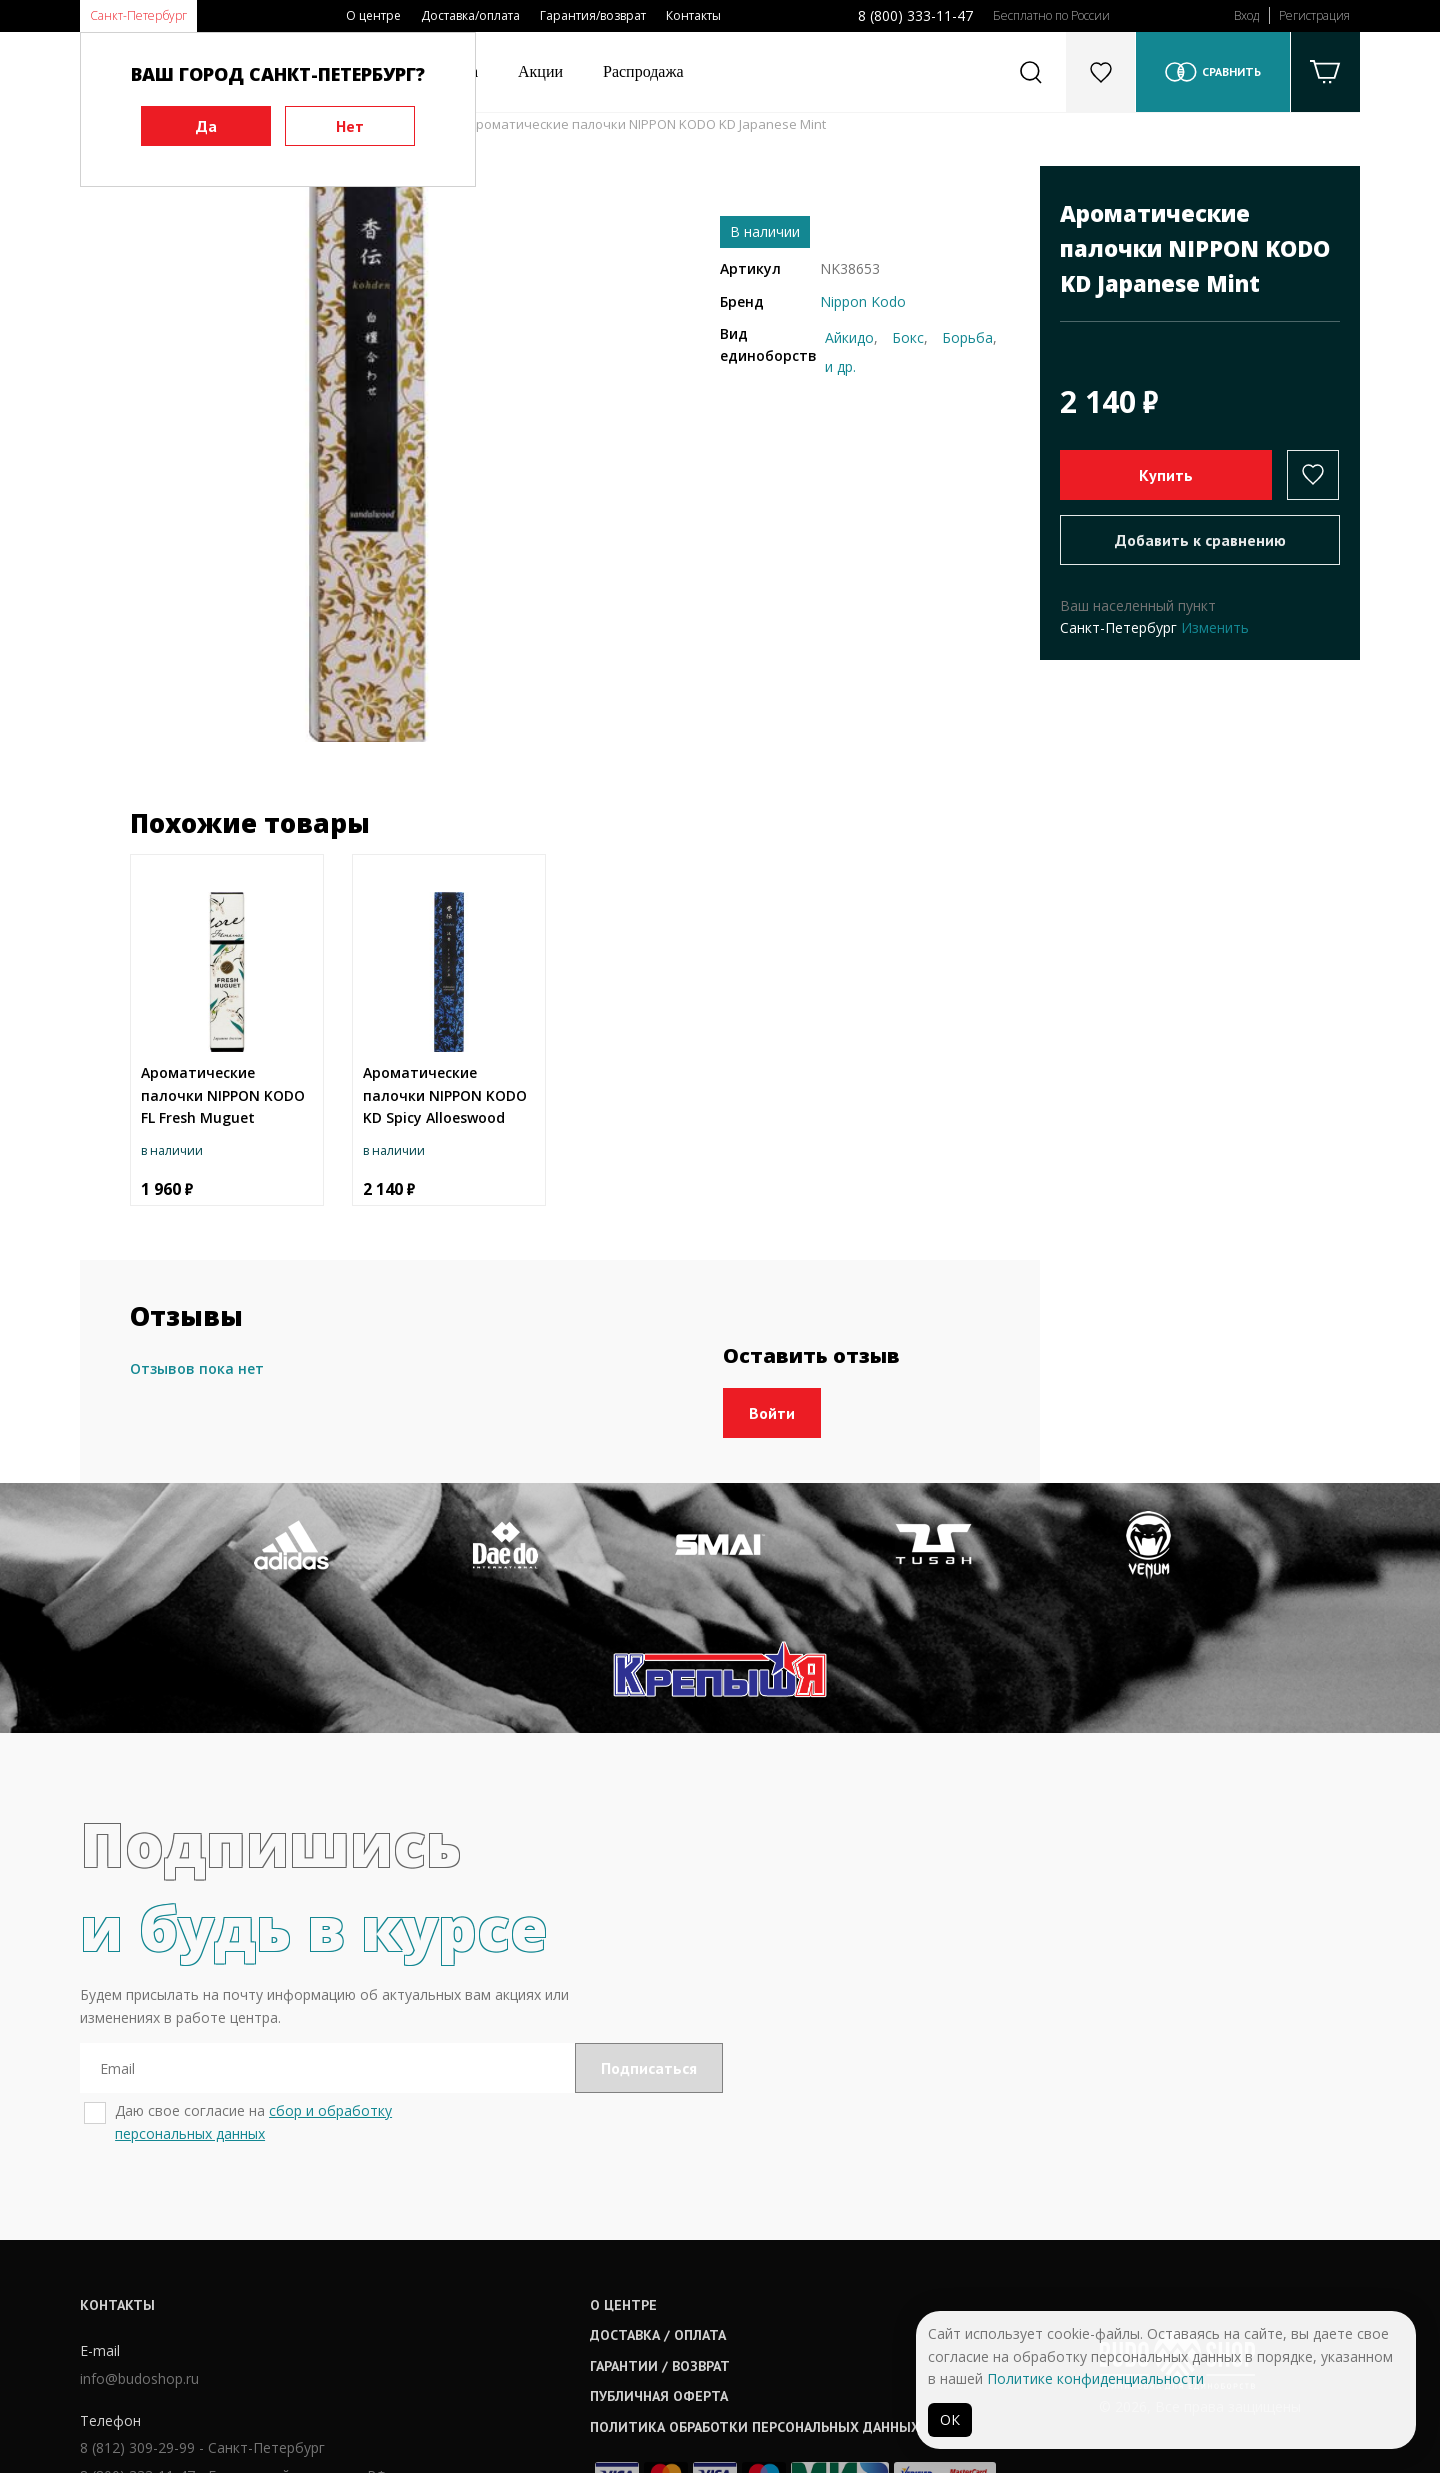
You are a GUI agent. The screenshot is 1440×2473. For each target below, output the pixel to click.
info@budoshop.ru (139, 2251)
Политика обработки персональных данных (757, 2300)
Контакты (693, 15)
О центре (373, 15)
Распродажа (643, 71)
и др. (840, 366)
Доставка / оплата (660, 2209)
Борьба (967, 337)
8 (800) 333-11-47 (915, 15)
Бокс (908, 337)
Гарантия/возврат (593, 15)
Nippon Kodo (863, 301)
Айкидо (849, 337)
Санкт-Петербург (138, 15)
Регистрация (1314, 15)
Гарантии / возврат (662, 2239)
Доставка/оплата (470, 15)
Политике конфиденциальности (1095, 2378)
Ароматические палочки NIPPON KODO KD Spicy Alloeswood (445, 1095)
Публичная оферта (661, 2270)
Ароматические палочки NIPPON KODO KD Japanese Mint (647, 124)
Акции (540, 71)
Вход (1246, 15)
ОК (950, 2419)
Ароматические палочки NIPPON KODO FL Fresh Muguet (223, 1095)
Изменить (1215, 627)
